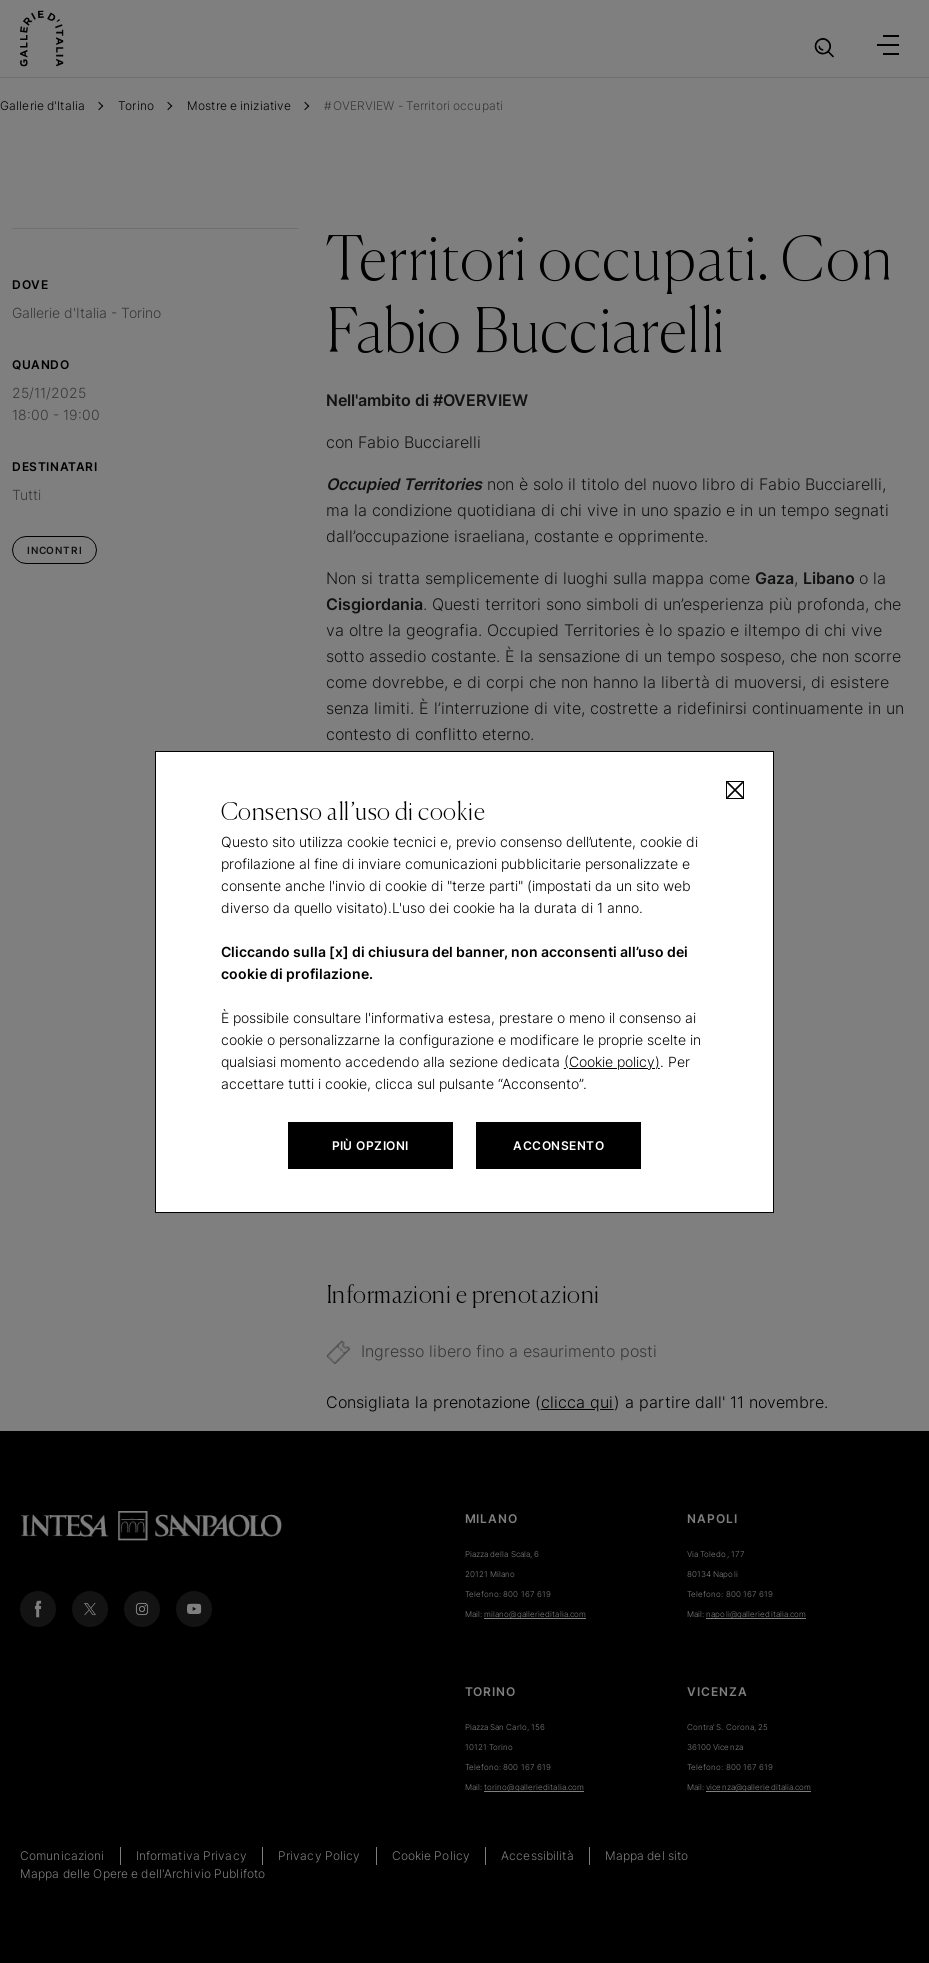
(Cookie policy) (612, 1061)
